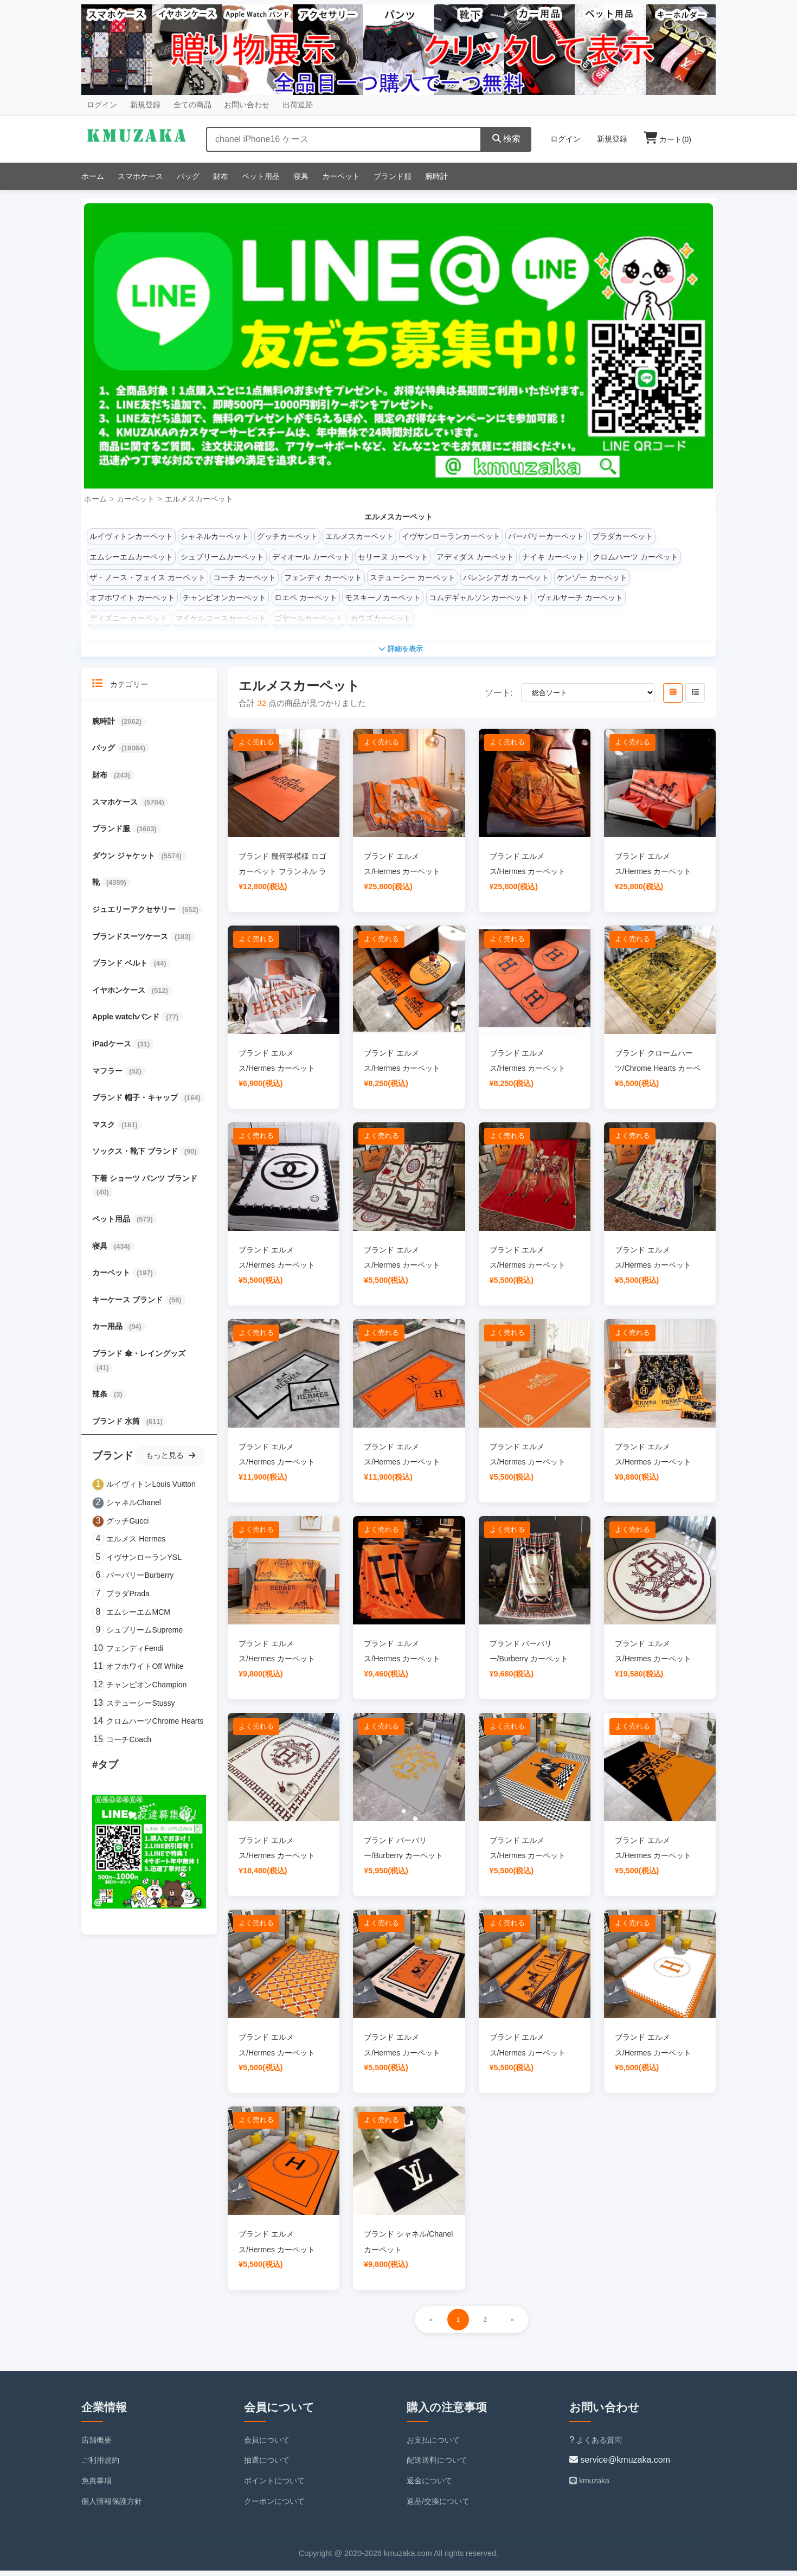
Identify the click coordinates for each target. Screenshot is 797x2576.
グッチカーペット (287, 536)
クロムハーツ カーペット (635, 557)
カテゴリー (120, 689)
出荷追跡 (297, 104)
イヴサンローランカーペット (451, 536)
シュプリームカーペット (222, 557)
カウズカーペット (380, 618)
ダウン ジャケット (124, 861)
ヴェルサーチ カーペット (580, 597)
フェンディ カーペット (323, 577)
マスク (104, 1130)
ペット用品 (261, 176)
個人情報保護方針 (111, 2506)
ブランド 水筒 (117, 1426)
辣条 (101, 1399)
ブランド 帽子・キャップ (136, 1103)
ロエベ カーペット (305, 597)
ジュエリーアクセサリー (135, 914)
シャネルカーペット (215, 536)
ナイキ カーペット (553, 557)
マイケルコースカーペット (220, 618)
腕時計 (436, 176)
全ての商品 (192, 104)
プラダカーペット (622, 536)
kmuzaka (589, 2486)
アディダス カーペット (475, 557)
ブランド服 (393, 176)
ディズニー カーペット (128, 618)
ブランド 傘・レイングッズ (138, 1358)
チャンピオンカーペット (224, 597)
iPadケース (112, 1049)
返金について (429, 2486)
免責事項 (96, 2486)
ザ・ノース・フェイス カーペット (147, 577)
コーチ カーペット (244, 577)
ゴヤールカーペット (308, 618)
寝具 (300, 176)
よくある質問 (595, 2445)
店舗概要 (96, 2445)
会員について (267, 2445)
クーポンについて (274, 2506)
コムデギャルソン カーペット (479, 597)
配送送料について (437, 2465)
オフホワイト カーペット (132, 597)
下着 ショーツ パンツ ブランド (144, 1183)
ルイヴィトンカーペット (131, 536)
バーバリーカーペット (546, 536)
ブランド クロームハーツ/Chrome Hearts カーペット (658, 1073)
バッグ (188, 176)
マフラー (108, 1076)
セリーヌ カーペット (393, 557)
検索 (506, 138)
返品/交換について (438, 2506)
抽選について (267, 2465)
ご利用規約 (100, 2465)
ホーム (92, 176)
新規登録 (145, 104)
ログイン (102, 104)
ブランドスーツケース (131, 941)
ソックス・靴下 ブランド (136, 1156)
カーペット (341, 176)
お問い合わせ (246, 104)
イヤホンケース (119, 995)
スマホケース (140, 176)
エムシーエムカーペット (131, 557)
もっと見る (170, 1460)
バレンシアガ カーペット (506, 577)
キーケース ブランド (128, 1305)
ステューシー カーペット (412, 577)
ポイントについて (274, 2486)
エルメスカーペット (199, 498)
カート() (667, 139)
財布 (220, 176)
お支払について (433, 2445)
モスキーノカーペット (383, 597)
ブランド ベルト (121, 968)
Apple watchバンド (127, 1022)
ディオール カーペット (311, 557)
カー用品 (108, 1331)
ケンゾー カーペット (592, 577)
